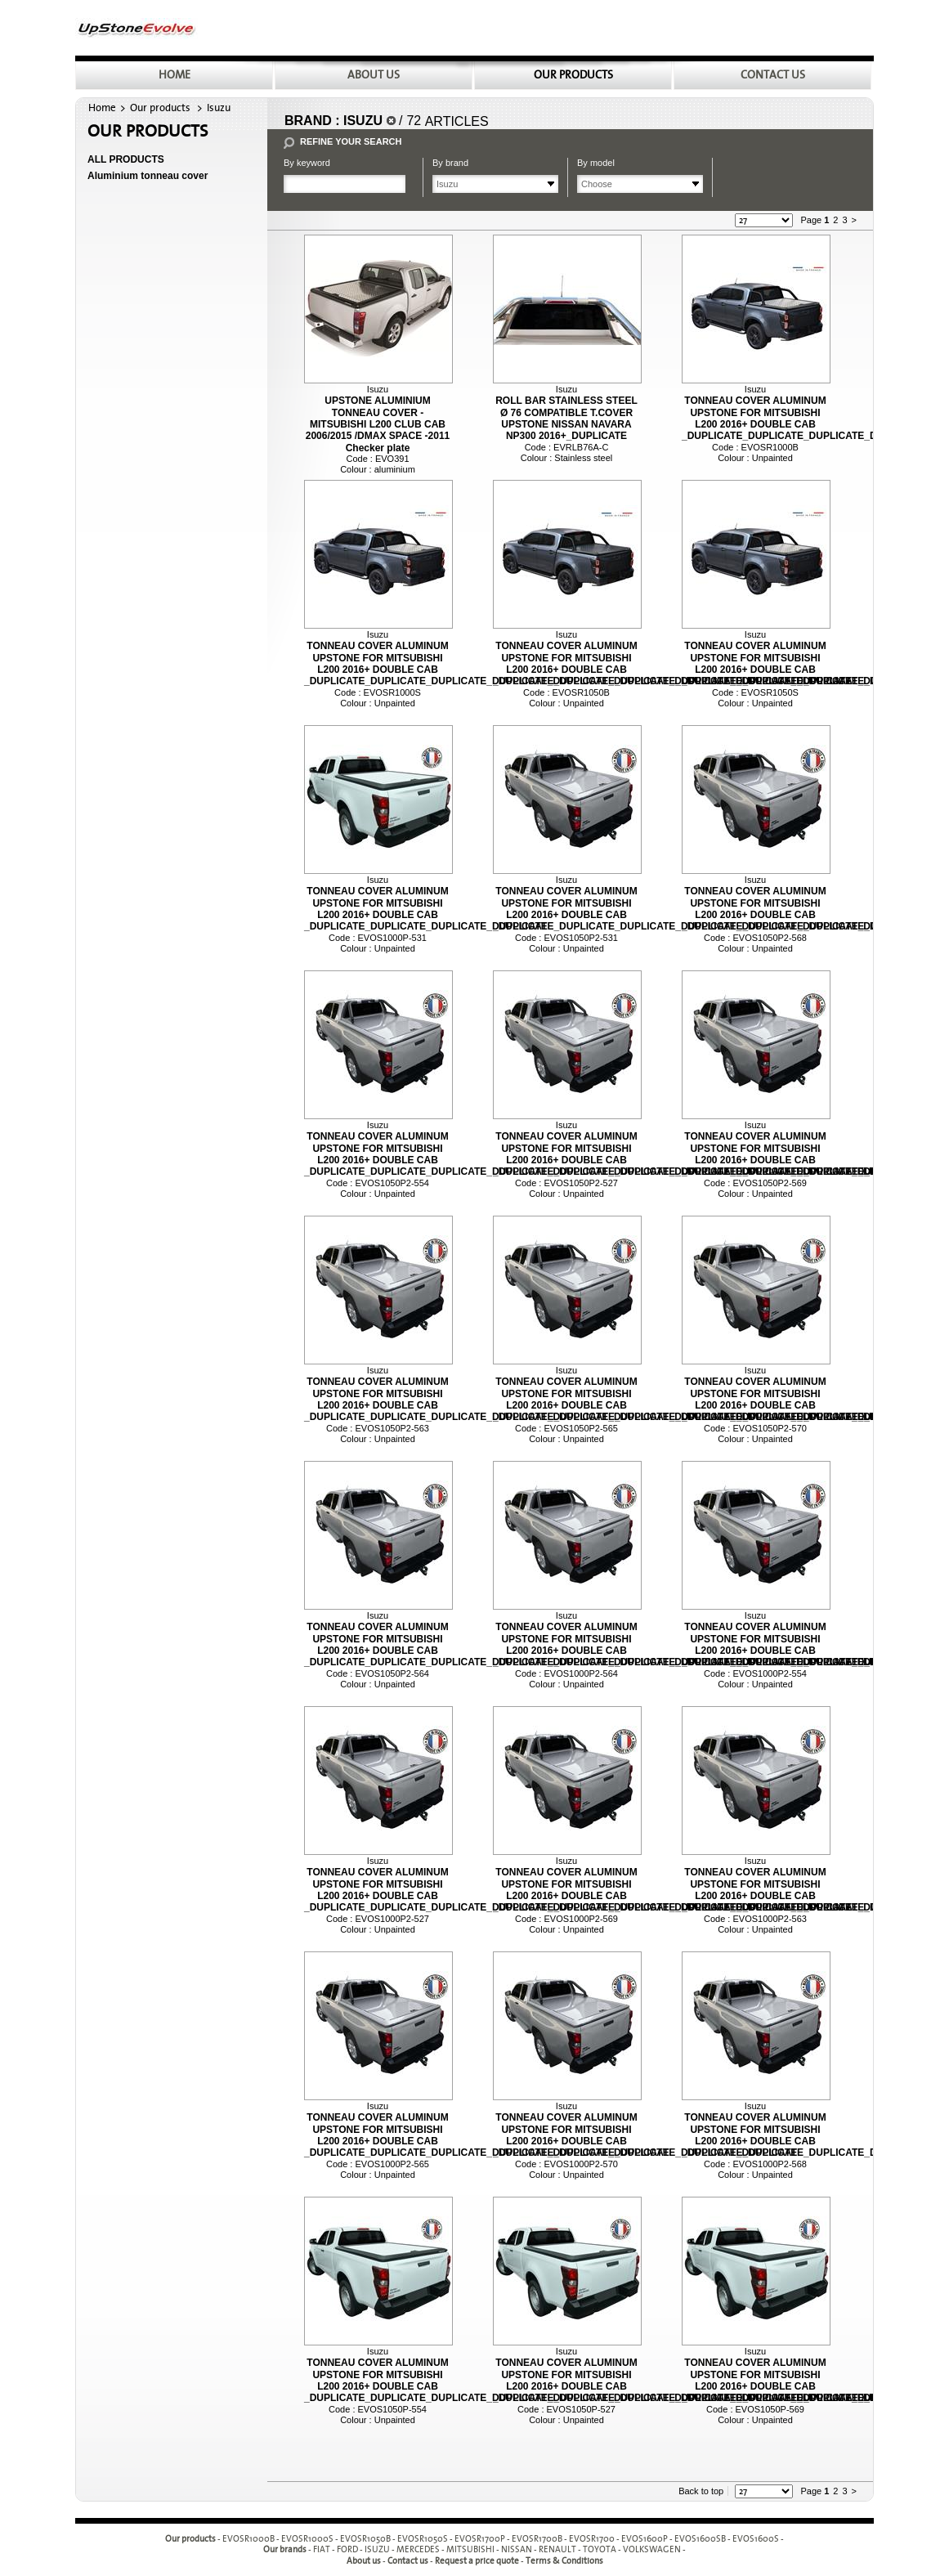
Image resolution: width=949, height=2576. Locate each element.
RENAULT (557, 2550)
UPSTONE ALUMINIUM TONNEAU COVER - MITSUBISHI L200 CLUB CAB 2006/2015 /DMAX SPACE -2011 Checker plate (378, 424)
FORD (347, 2550)
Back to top (700, 2491)
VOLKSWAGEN (652, 2550)
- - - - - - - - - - (503, 2538)
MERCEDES (418, 2550)
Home (102, 107)
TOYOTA (599, 2550)
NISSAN (516, 2550)
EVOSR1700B (537, 2538)
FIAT (321, 2550)
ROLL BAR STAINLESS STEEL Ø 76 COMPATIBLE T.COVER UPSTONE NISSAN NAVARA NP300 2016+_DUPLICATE (566, 418)
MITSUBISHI (470, 2550)
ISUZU (377, 2550)
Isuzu (219, 107)
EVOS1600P (644, 2538)
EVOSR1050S (422, 2538)
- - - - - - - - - (499, 2550)
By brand (450, 163)
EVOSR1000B (248, 2538)
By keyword (307, 163)
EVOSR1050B (365, 2538)
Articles (457, 121)
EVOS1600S (755, 2538)
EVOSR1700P (479, 2538)
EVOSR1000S (307, 2538)
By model (596, 163)
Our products (160, 107)
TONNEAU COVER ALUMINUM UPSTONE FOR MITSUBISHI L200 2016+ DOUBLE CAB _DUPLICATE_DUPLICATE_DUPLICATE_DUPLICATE (426, 908)
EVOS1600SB (700, 2538)
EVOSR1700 (592, 2538)
